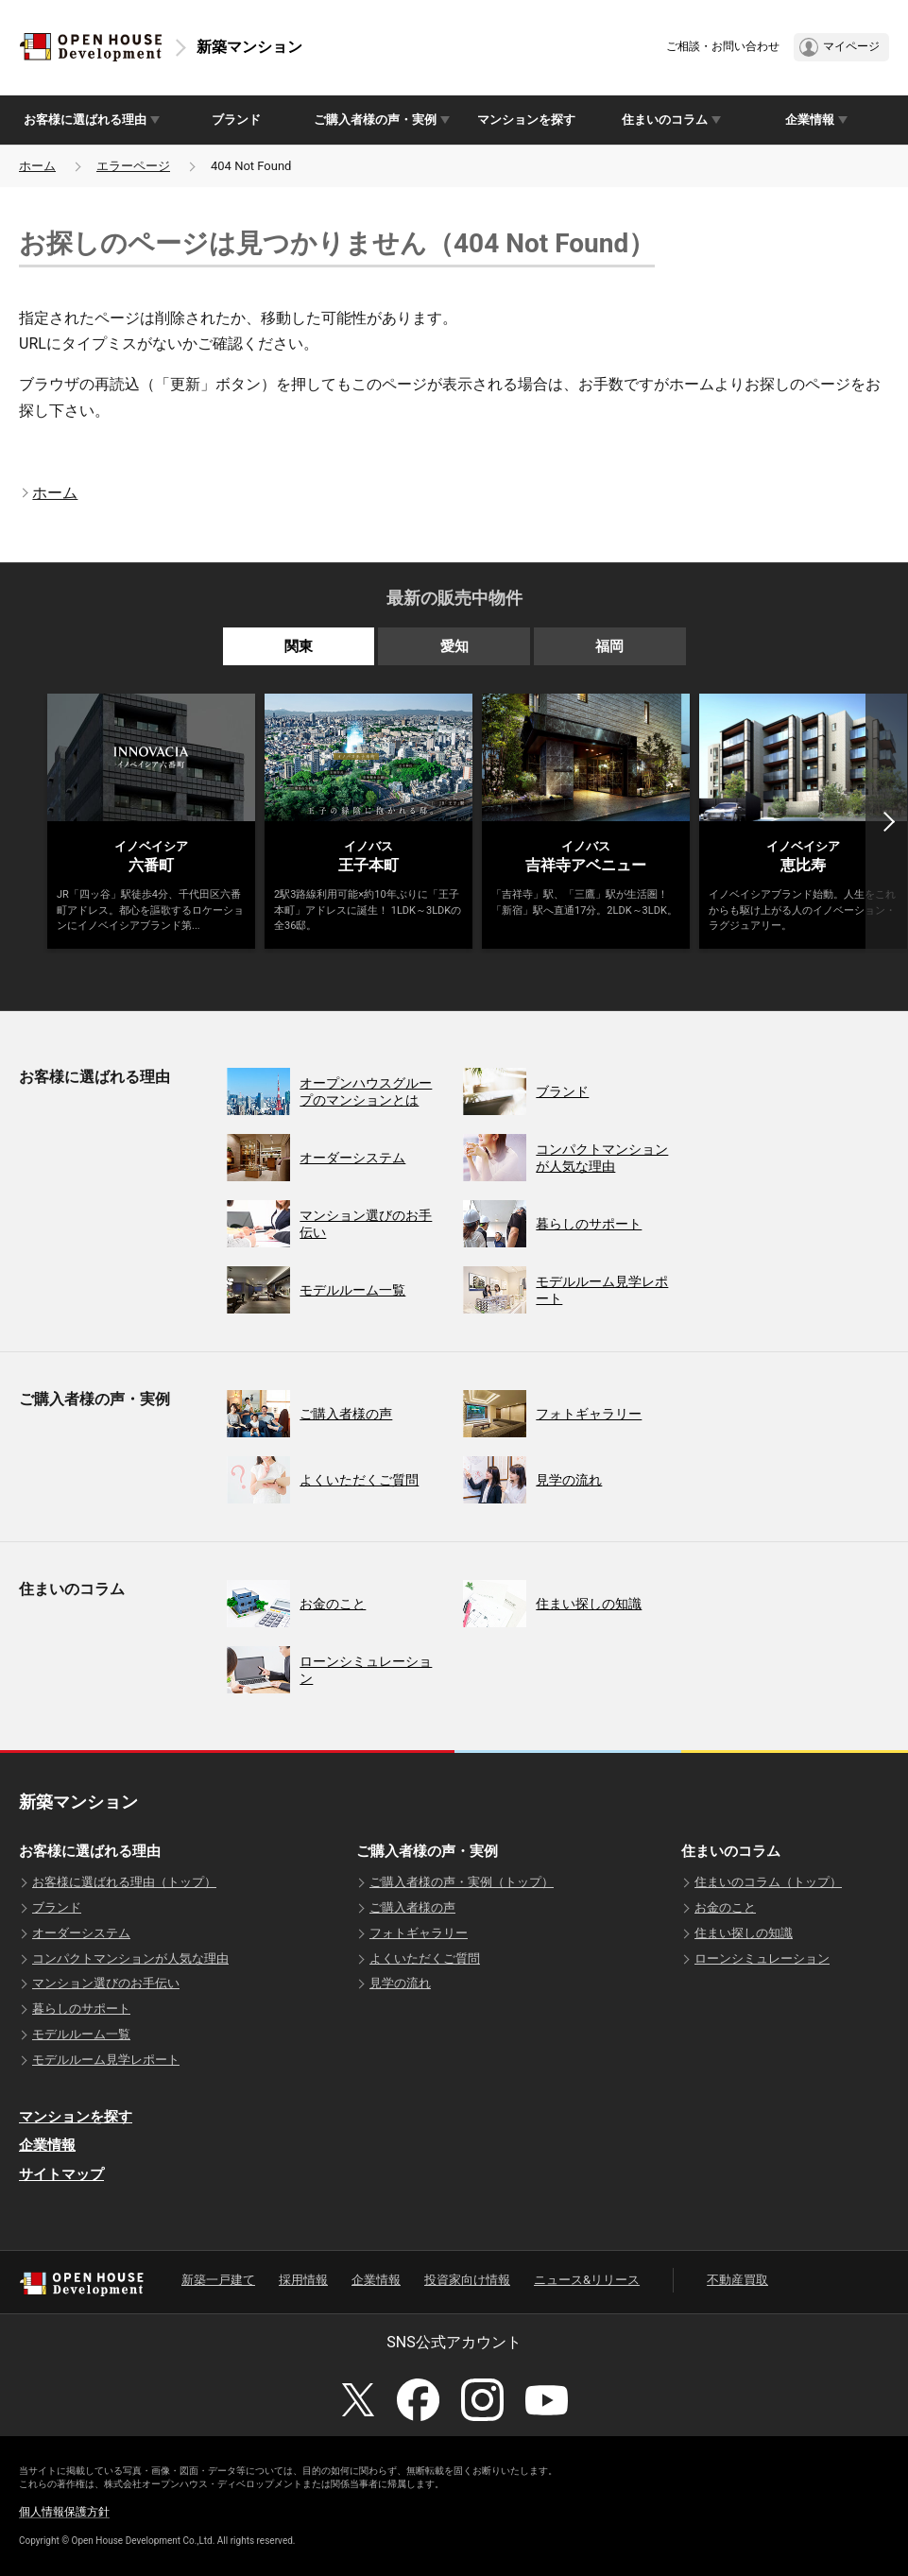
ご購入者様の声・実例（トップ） (461, 1882)
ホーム (37, 166)
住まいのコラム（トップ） (768, 1882)
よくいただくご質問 (424, 1958)
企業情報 (47, 2145)
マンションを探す (526, 119)
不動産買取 (737, 2280)
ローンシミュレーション (762, 1958)
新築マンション (249, 47)
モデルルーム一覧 (81, 2034)
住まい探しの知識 (743, 1933)
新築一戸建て (218, 2280)
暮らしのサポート (81, 2008)
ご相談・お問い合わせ (723, 46)
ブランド (236, 119)
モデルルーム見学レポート (106, 2059)
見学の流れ (400, 1983)
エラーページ (133, 166)
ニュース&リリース (587, 2280)
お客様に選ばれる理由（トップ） (124, 1882)
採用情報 (303, 2280)
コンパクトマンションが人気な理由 (130, 1958)
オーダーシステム (81, 1933)
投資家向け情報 (467, 2280)
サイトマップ (61, 2174)
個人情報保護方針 (64, 2511)
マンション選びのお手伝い (106, 1983)
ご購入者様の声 (412, 1907)
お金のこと (725, 1907)
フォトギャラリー (418, 1933)
